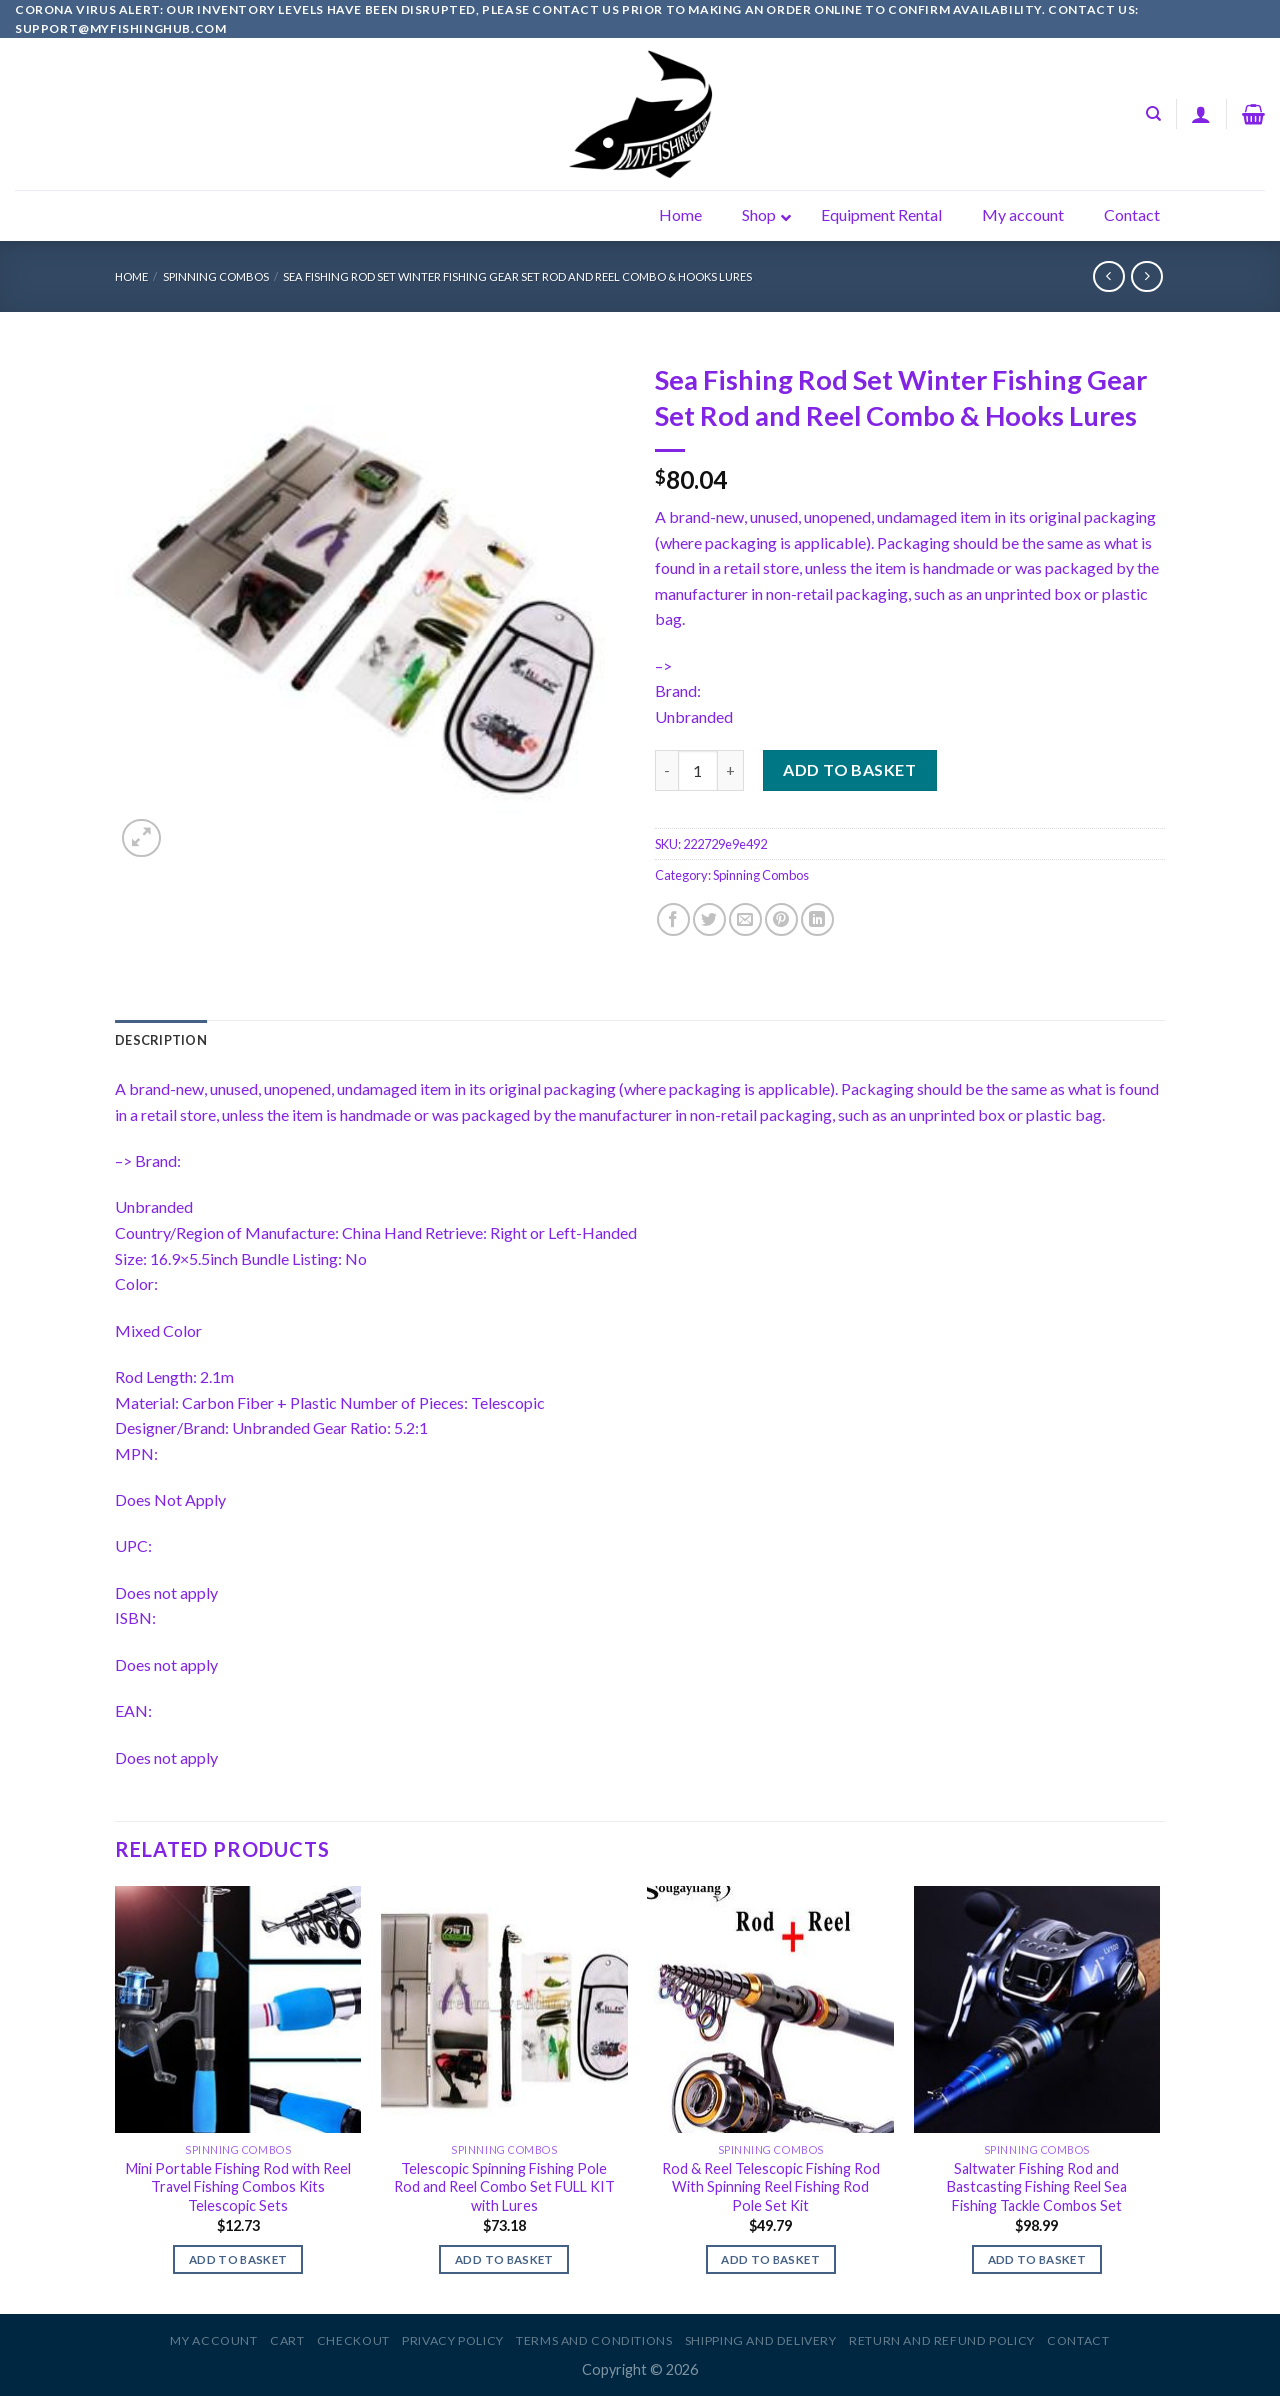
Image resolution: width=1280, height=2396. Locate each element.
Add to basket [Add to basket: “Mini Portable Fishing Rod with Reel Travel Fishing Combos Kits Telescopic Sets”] (238, 2259)
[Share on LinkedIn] (817, 919)
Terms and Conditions (594, 2340)
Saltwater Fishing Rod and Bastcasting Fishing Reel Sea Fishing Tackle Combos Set (1037, 2187)
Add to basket (849, 769)
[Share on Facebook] (673, 919)
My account (213, 2340)
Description (161, 1040)
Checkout (353, 2340)
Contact (1078, 2340)
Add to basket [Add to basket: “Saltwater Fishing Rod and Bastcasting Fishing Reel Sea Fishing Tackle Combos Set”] (1037, 2259)
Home (131, 276)
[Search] (1153, 114)
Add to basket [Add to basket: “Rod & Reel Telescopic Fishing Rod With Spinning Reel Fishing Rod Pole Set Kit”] (770, 2259)
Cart (287, 2340)
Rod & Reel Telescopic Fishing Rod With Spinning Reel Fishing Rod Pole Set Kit (771, 2187)
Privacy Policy (453, 2340)
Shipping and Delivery (761, 2340)
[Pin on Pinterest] (781, 919)
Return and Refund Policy (942, 2340)
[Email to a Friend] (745, 919)
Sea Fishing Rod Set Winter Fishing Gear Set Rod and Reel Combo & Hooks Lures (517, 276)
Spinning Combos (216, 276)
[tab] (161, 1040)
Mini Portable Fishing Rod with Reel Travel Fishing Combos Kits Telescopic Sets (238, 2187)
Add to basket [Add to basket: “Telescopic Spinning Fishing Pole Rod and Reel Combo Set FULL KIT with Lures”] (504, 2259)
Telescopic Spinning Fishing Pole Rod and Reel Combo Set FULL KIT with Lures (504, 2187)
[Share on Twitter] (709, 919)
